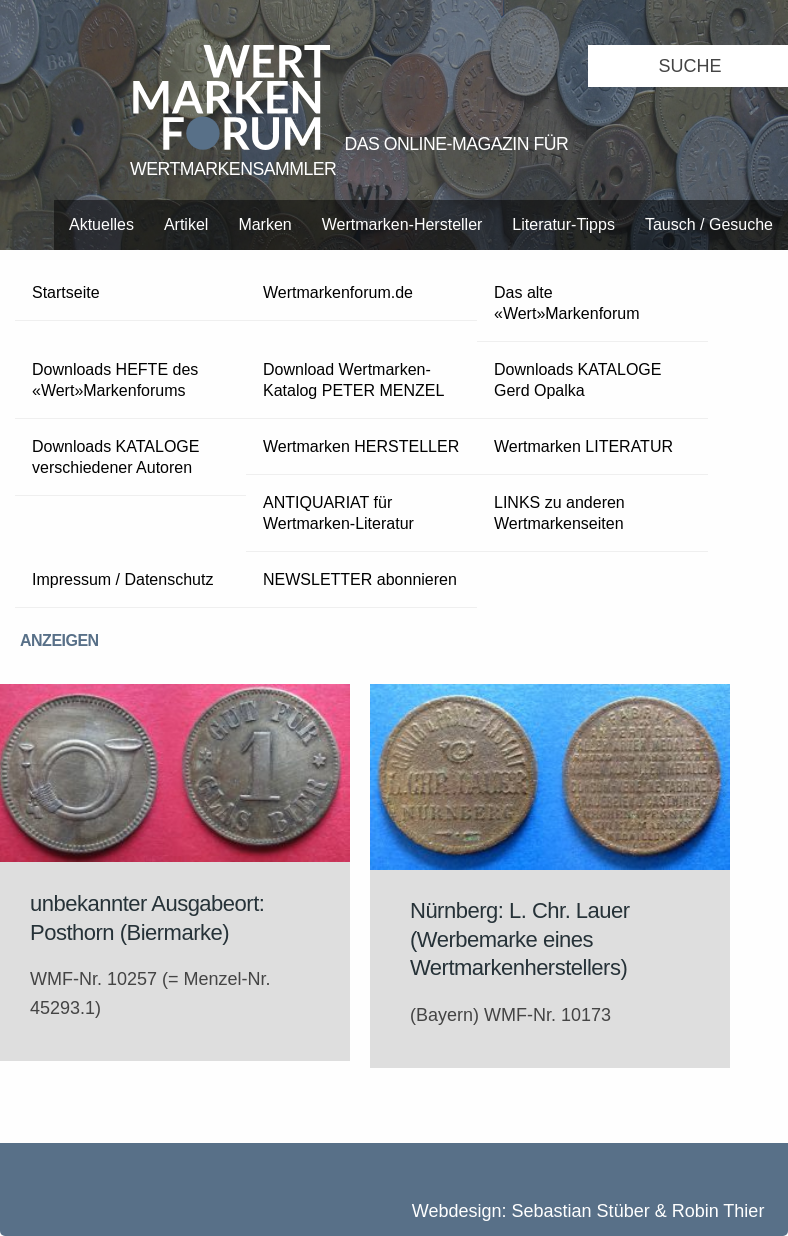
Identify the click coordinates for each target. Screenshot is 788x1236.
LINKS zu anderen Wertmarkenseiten (559, 513)
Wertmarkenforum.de (338, 292)
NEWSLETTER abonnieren (360, 579)
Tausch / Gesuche (709, 224)
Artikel (186, 224)
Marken (264, 224)
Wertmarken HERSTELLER (361, 446)
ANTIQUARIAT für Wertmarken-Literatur (338, 513)
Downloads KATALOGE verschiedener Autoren (115, 457)
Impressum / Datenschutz (122, 579)
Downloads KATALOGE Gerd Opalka (577, 380)
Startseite (66, 292)
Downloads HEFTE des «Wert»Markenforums (115, 380)
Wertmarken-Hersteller (402, 224)
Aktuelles (101, 224)
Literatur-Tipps (563, 224)
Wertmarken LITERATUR (583, 446)
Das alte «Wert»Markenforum (567, 303)
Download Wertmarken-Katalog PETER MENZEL (353, 380)
